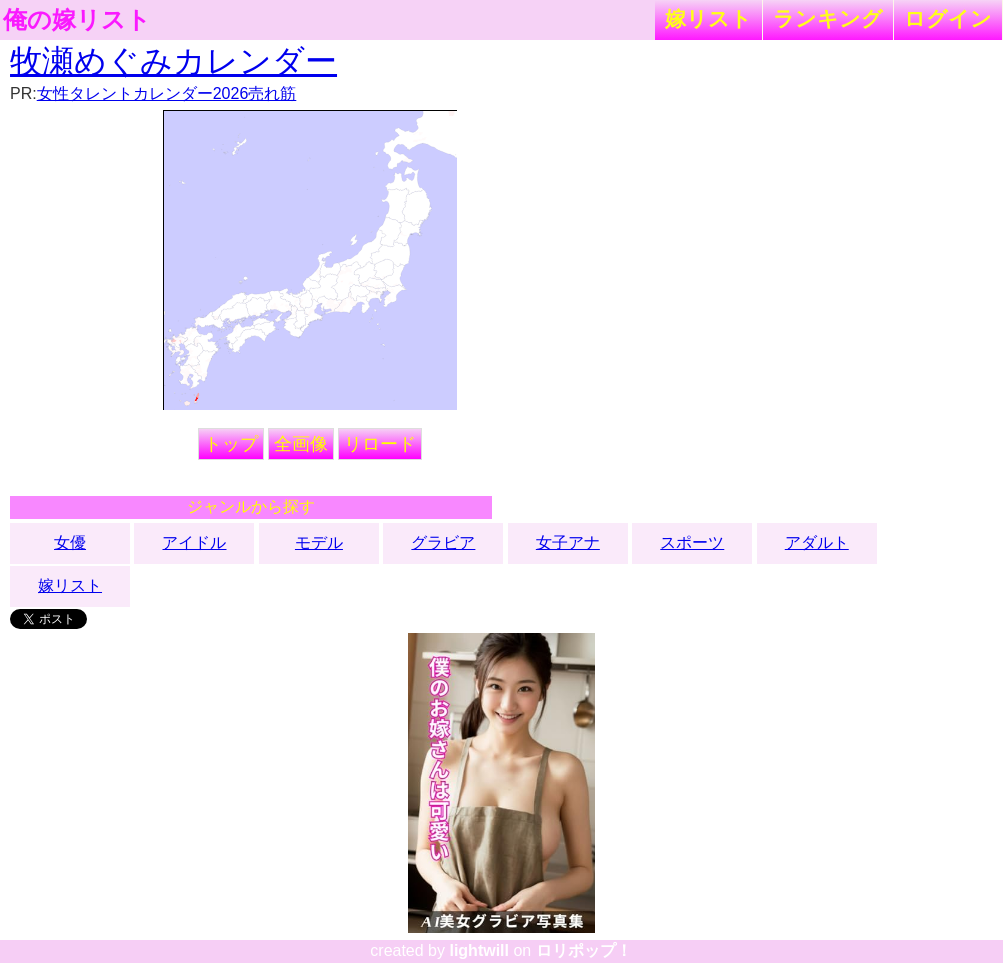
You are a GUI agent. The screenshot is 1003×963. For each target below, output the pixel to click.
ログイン (948, 18)
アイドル (194, 542)
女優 (70, 542)
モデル (319, 542)
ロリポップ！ (584, 950)
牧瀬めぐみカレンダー (173, 61)
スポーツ (692, 542)
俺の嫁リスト (77, 20)
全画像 (301, 444)
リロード (380, 444)
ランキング (828, 18)
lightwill (479, 950)
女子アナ (568, 542)
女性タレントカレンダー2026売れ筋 (167, 93)
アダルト (817, 542)
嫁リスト (708, 18)
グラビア (443, 542)
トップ (231, 444)
